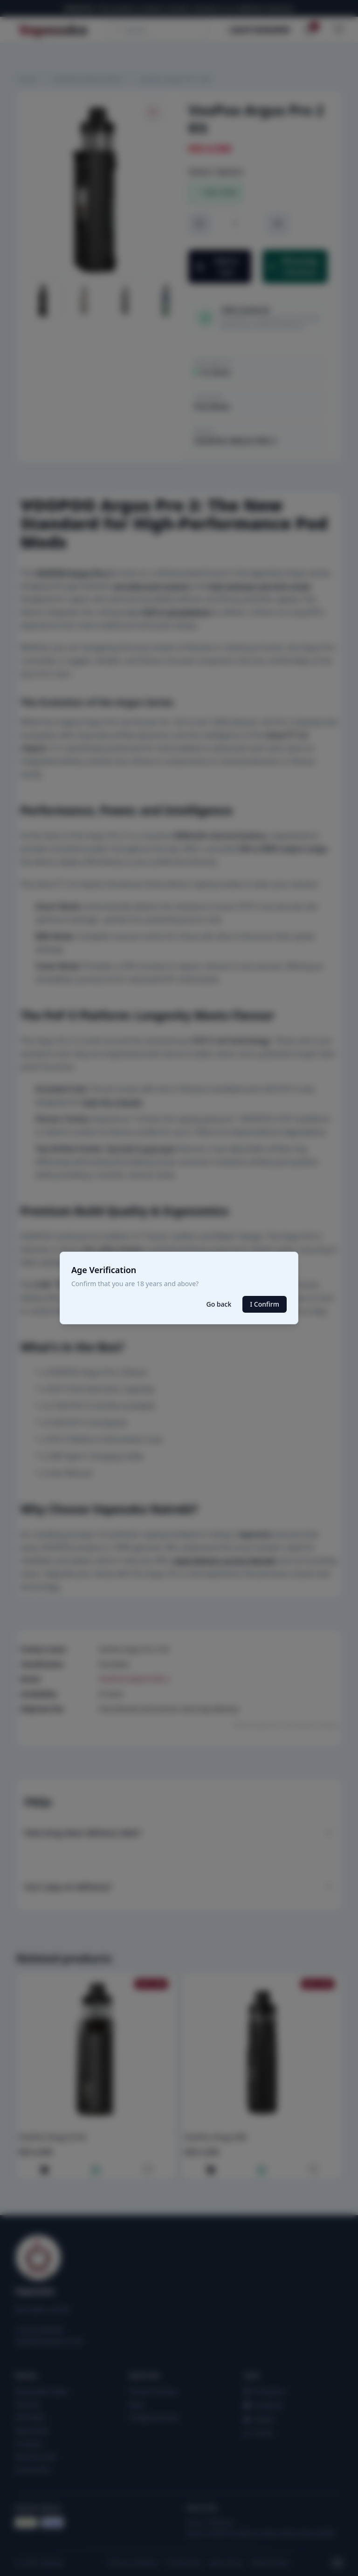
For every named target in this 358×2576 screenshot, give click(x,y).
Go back (218, 1304)
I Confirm (264, 1304)
